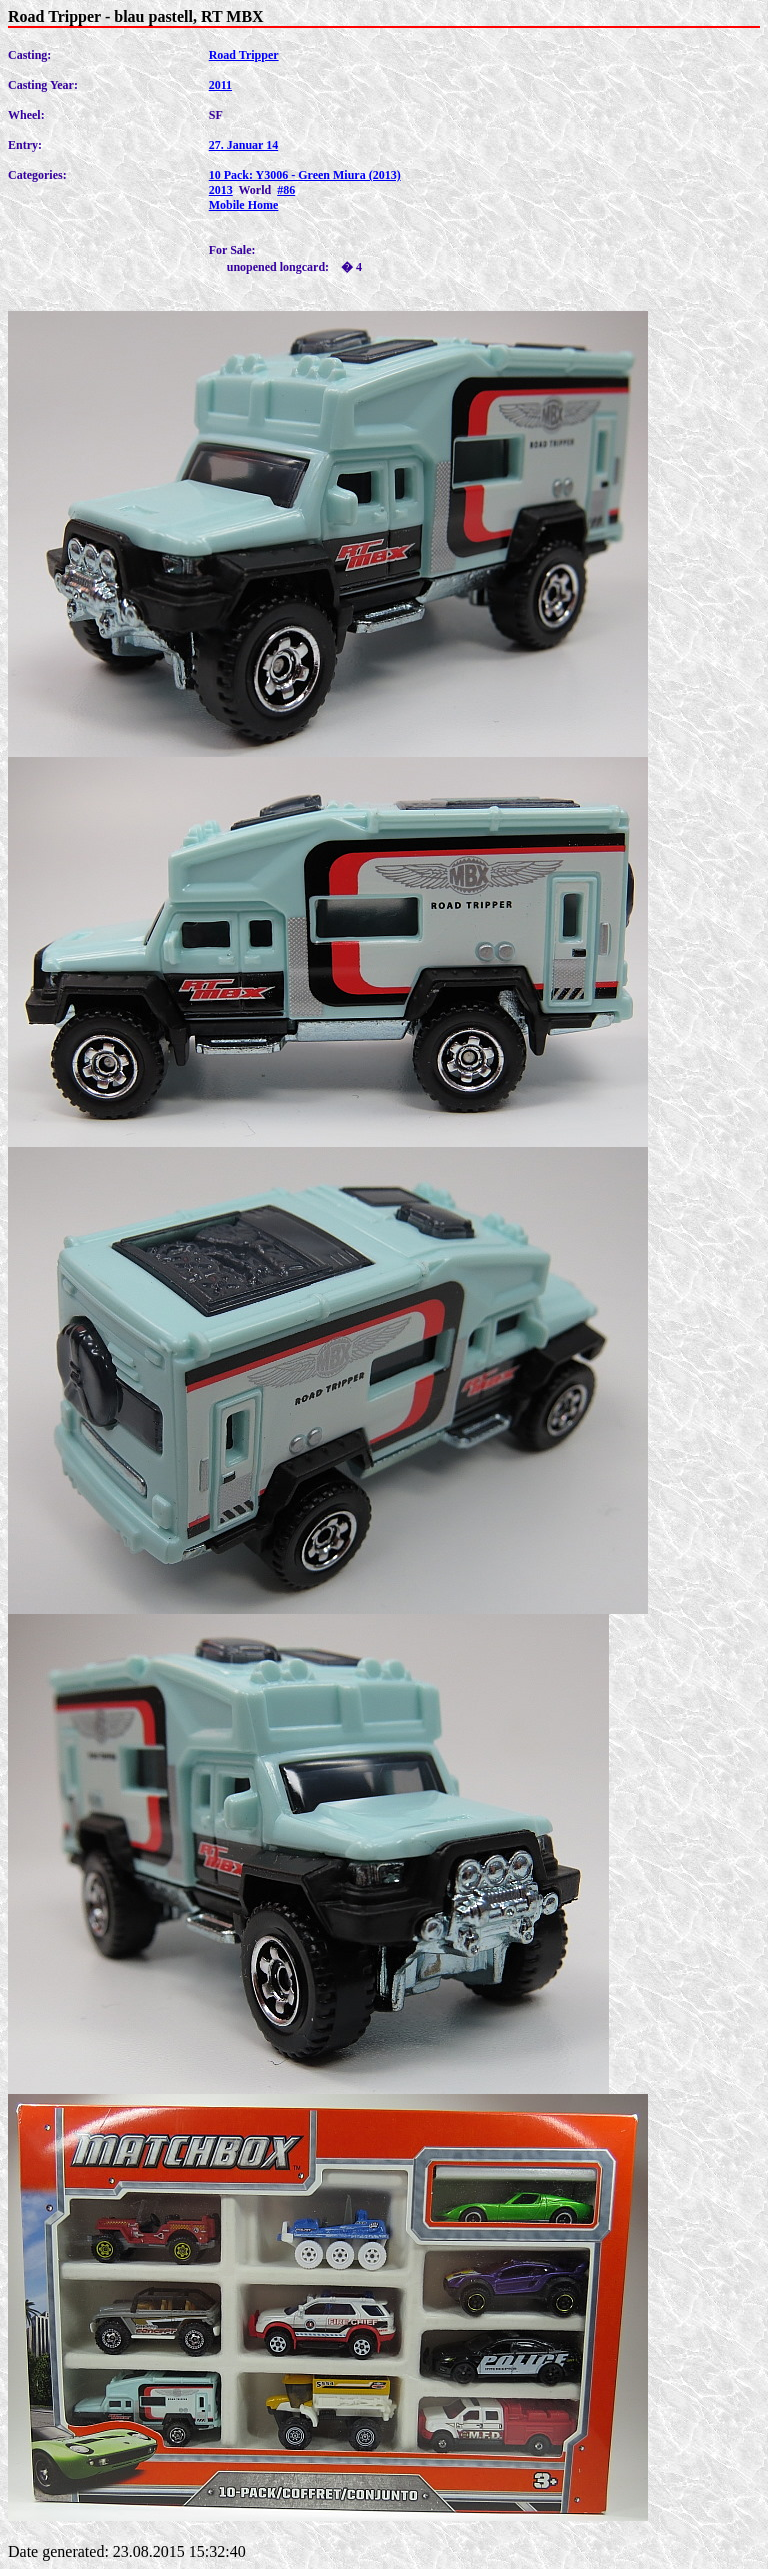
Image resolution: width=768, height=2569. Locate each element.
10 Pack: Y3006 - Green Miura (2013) (305, 175)
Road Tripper (244, 55)
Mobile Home (244, 205)
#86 (286, 190)
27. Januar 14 (243, 145)
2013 (221, 190)
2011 (220, 85)
